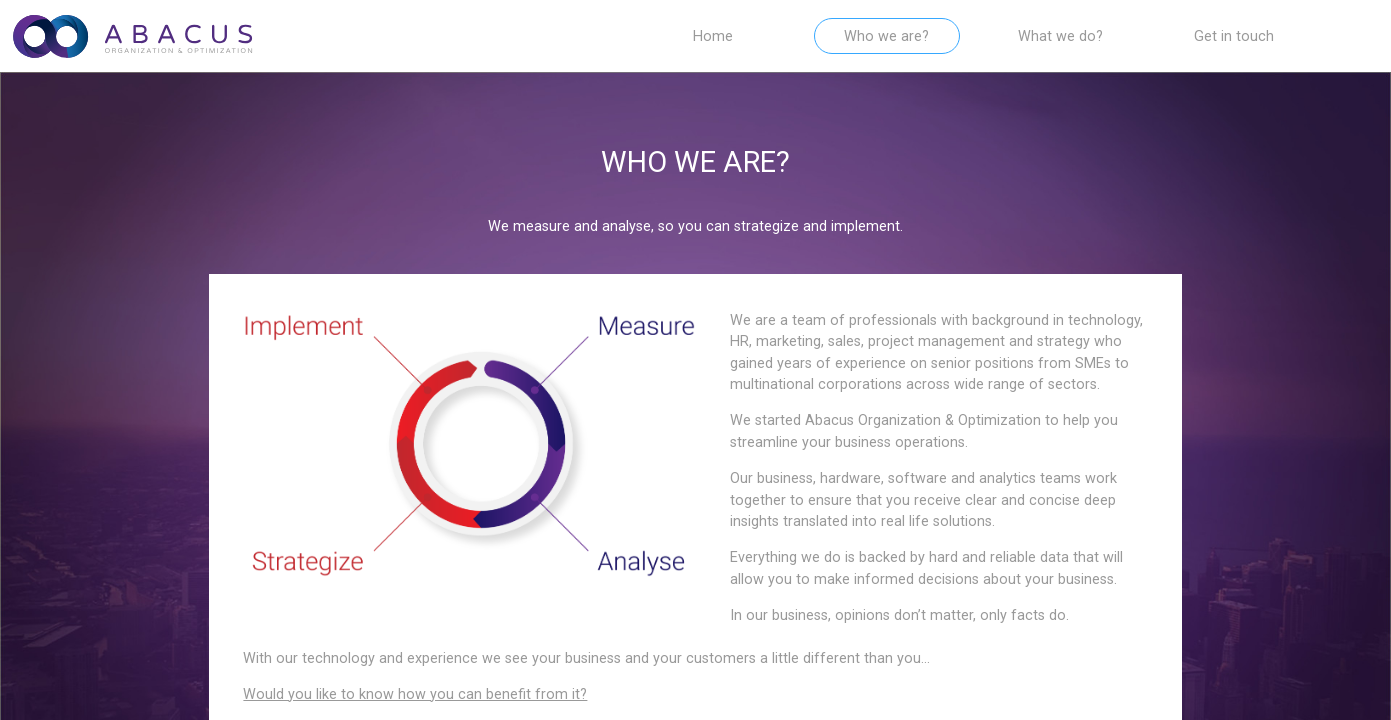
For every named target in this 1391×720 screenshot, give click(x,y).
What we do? (1060, 36)
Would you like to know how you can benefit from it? (415, 694)
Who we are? (886, 36)
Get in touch (1234, 36)
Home (713, 36)
